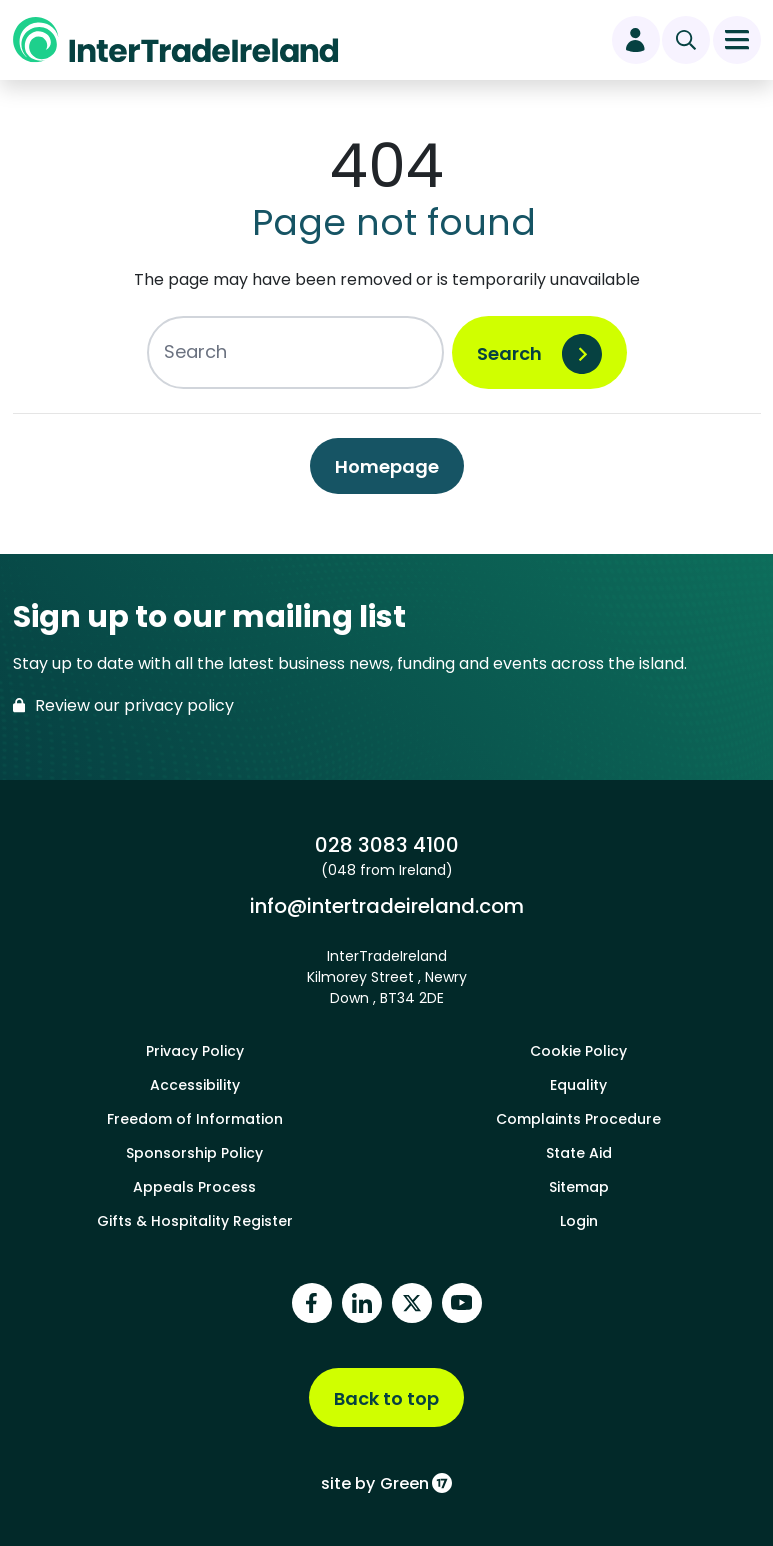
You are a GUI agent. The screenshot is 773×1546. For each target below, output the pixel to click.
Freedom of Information (195, 1119)
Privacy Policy (195, 1051)
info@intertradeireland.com (387, 906)
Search (509, 353)
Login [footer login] (579, 1221)
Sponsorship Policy (194, 1153)
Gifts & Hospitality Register (195, 1221)
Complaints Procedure (578, 1119)
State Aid (579, 1153)
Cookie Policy (578, 1051)
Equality (578, 1085)
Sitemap (579, 1187)
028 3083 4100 (387, 845)
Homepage (387, 466)
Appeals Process (194, 1187)
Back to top (386, 1398)
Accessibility (195, 1085)
